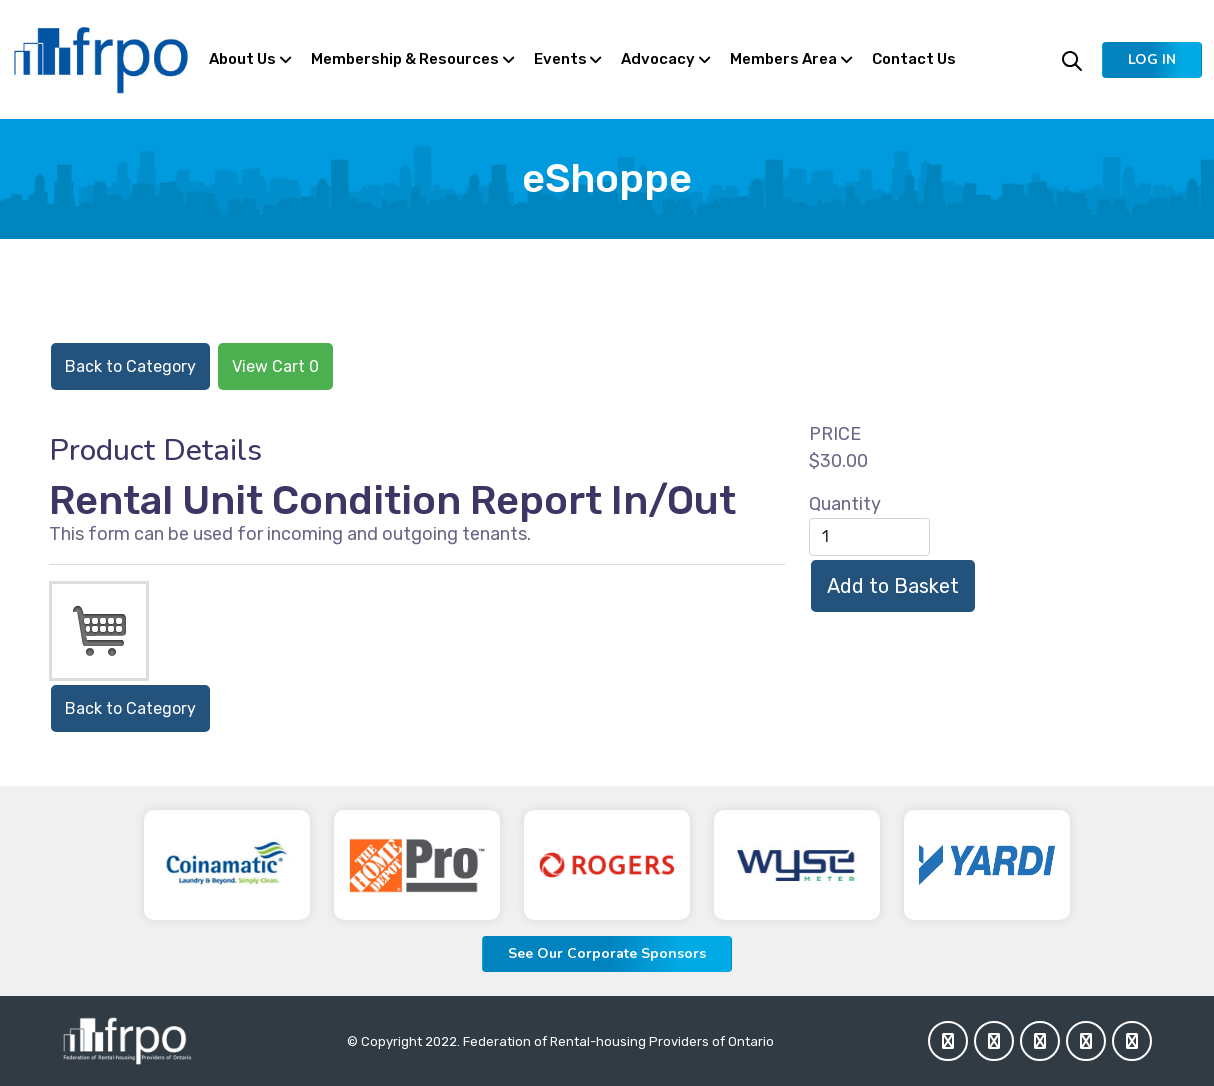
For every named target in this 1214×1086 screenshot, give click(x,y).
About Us (242, 59)
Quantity (845, 504)
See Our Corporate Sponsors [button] (607, 953)
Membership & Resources (405, 59)
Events (560, 59)
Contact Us (914, 59)
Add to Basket (893, 586)
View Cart (275, 366)
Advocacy (658, 59)
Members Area (783, 59)
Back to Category (130, 366)
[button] (1152, 60)
